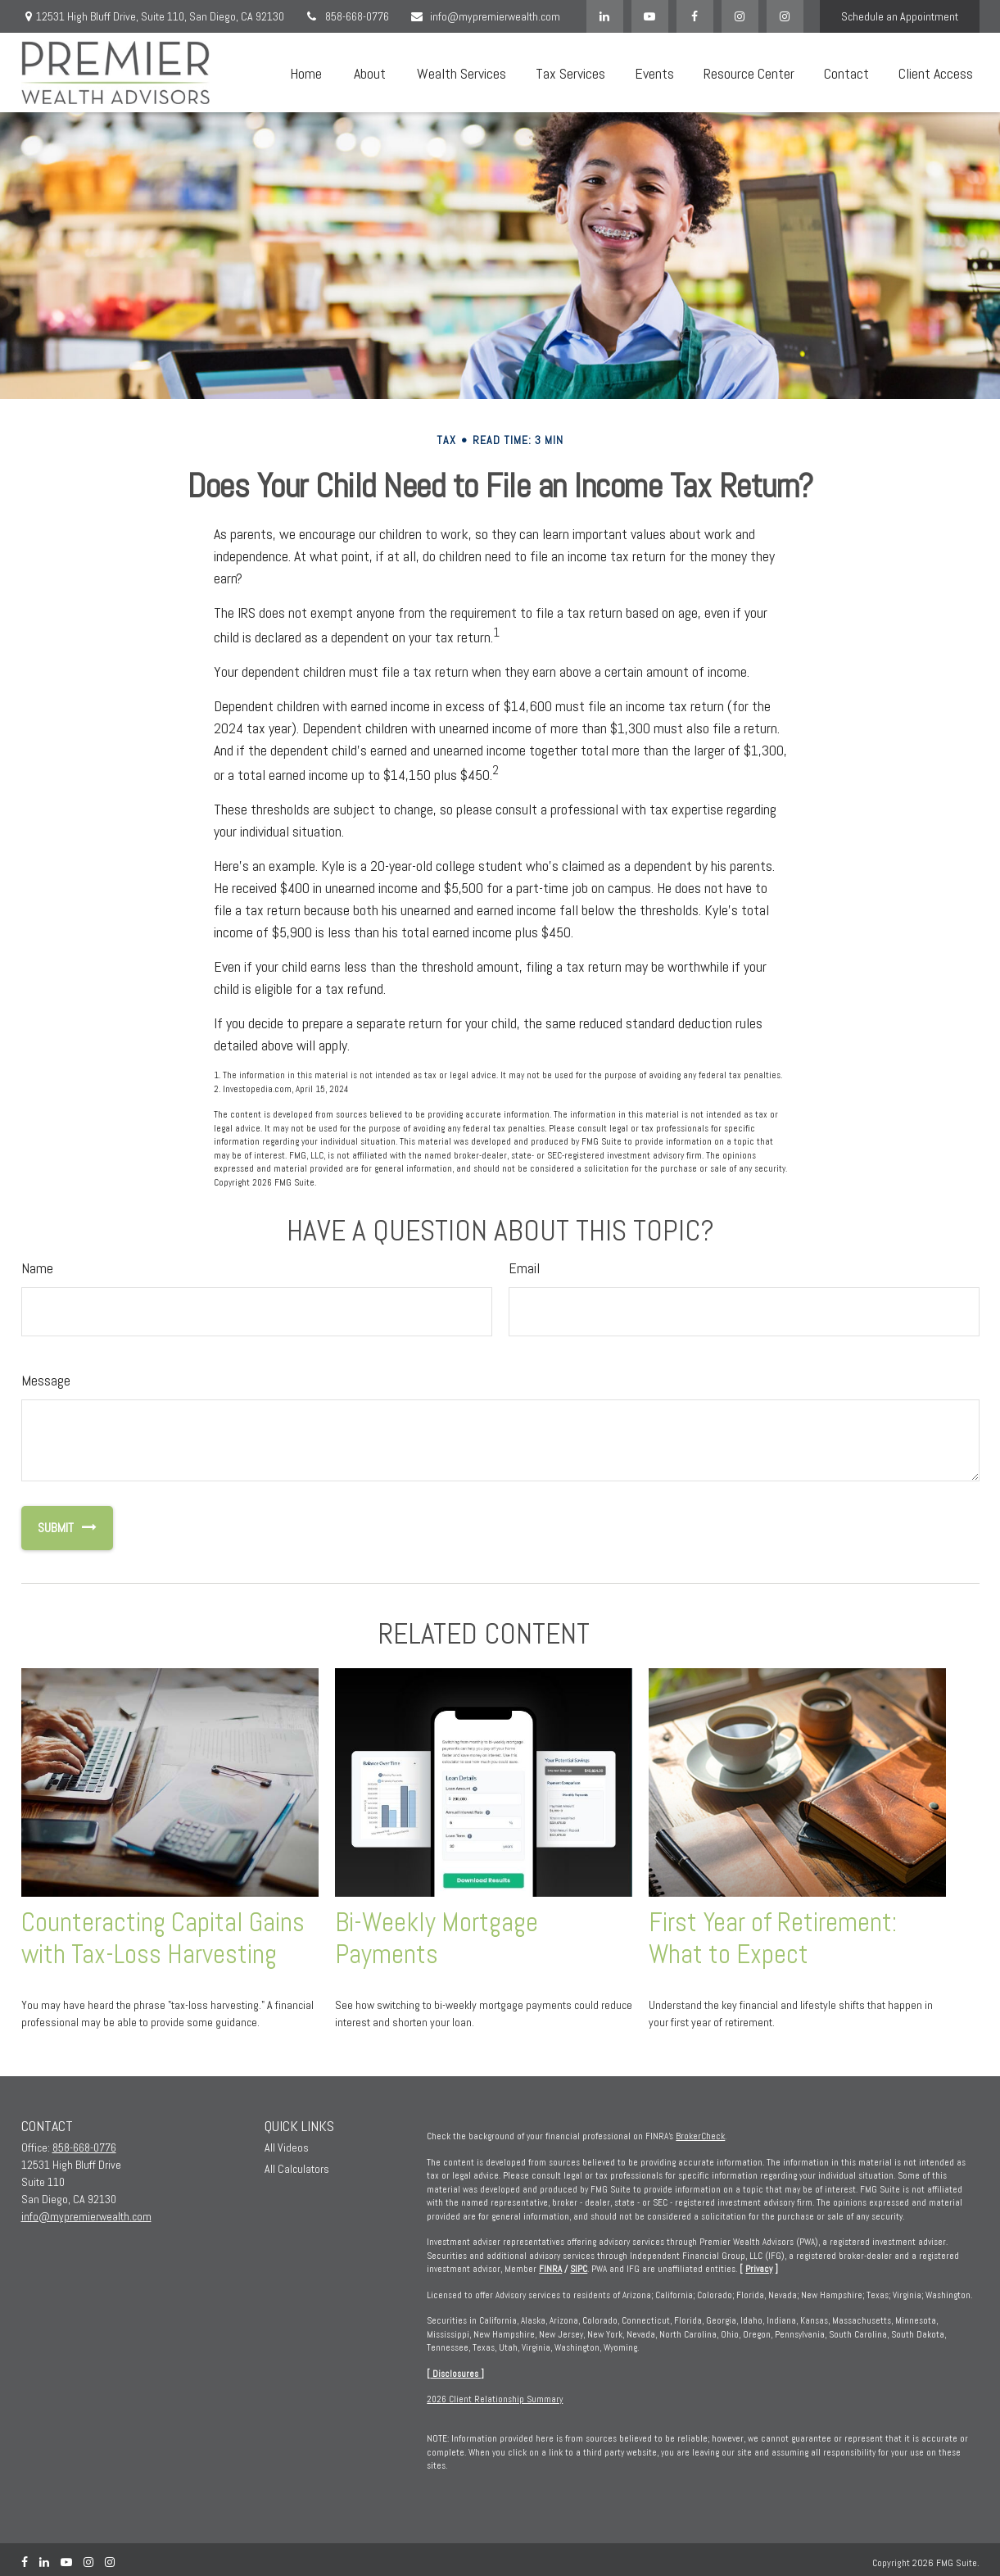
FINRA (550, 2268)
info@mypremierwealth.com (485, 16)
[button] (306, 72)
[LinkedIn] (604, 16)
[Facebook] (694, 16)
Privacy (758, 2268)
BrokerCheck (700, 2136)
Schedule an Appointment (899, 16)
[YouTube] (649, 16)
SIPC (578, 2268)
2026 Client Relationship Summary (495, 2399)
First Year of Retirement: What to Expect (773, 1938)
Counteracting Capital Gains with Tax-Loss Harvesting (163, 1938)
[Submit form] (47, 1528)
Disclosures (455, 2373)
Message (45, 1380)
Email (524, 1268)
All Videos (287, 2147)
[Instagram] (785, 16)
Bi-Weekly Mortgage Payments (436, 1938)
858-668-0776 (347, 16)
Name (37, 1268)
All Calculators (297, 2168)
